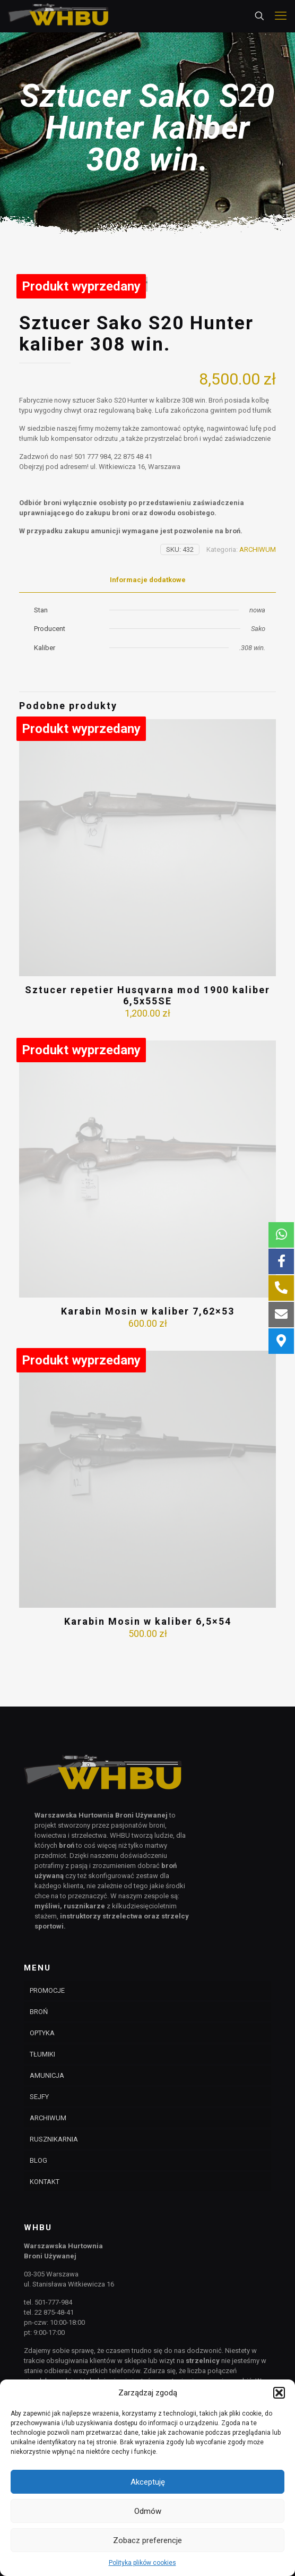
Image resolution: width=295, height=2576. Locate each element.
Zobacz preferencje (147, 2540)
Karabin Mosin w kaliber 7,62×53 (148, 1356)
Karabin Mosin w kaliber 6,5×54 (147, 1667)
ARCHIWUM (257, 595)
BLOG (38, 2160)
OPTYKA (42, 2033)
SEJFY (39, 2097)
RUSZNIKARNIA (54, 2139)
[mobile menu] (281, 16)
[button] (279, 2392)
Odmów (147, 2511)
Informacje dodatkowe (148, 625)
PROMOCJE (47, 1990)
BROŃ (39, 2012)
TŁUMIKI (42, 2054)
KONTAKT (44, 2182)
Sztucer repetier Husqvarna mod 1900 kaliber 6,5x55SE (147, 1041)
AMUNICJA (47, 2075)
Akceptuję (148, 2482)
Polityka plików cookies (142, 2562)
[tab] (147, 626)
